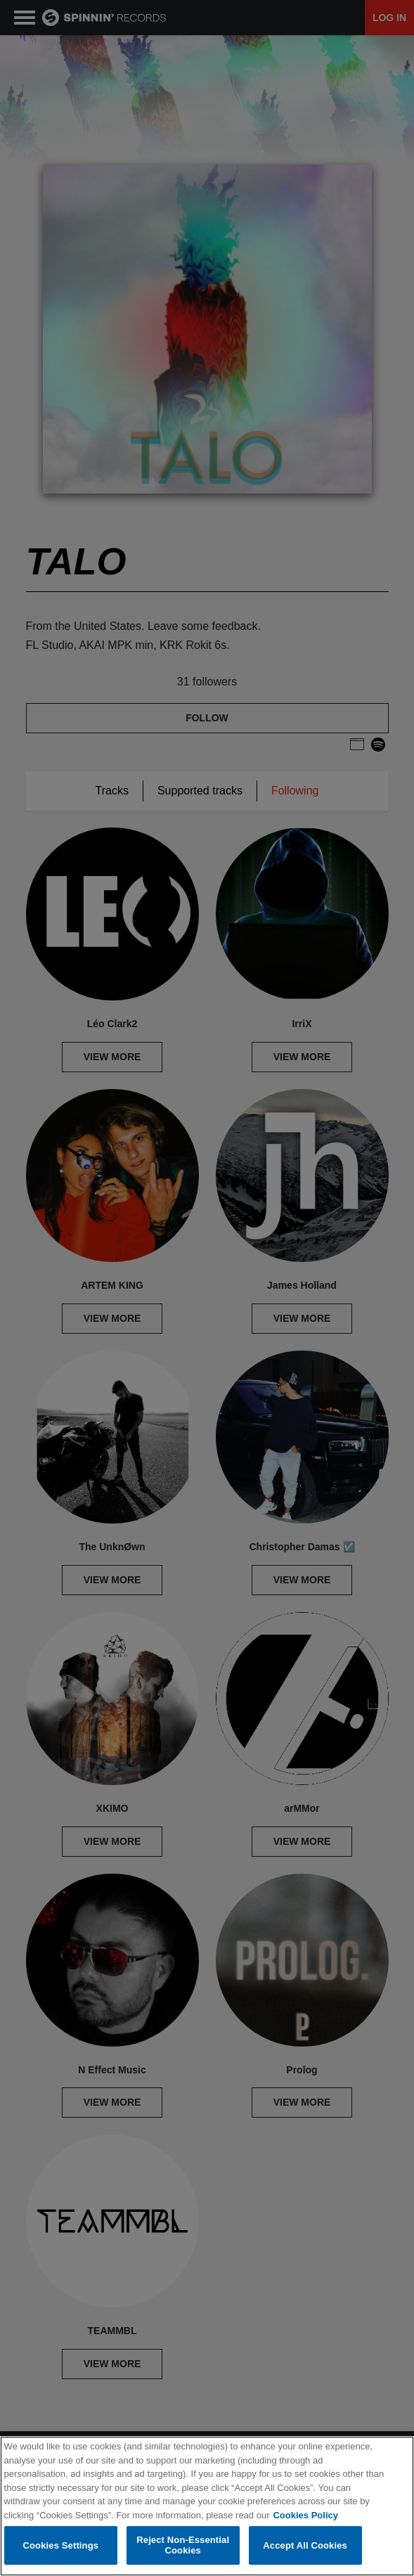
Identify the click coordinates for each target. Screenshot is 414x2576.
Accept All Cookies (305, 2545)
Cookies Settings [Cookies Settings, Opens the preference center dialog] (61, 2545)
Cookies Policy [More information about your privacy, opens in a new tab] (305, 2515)
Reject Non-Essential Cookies (182, 2545)
